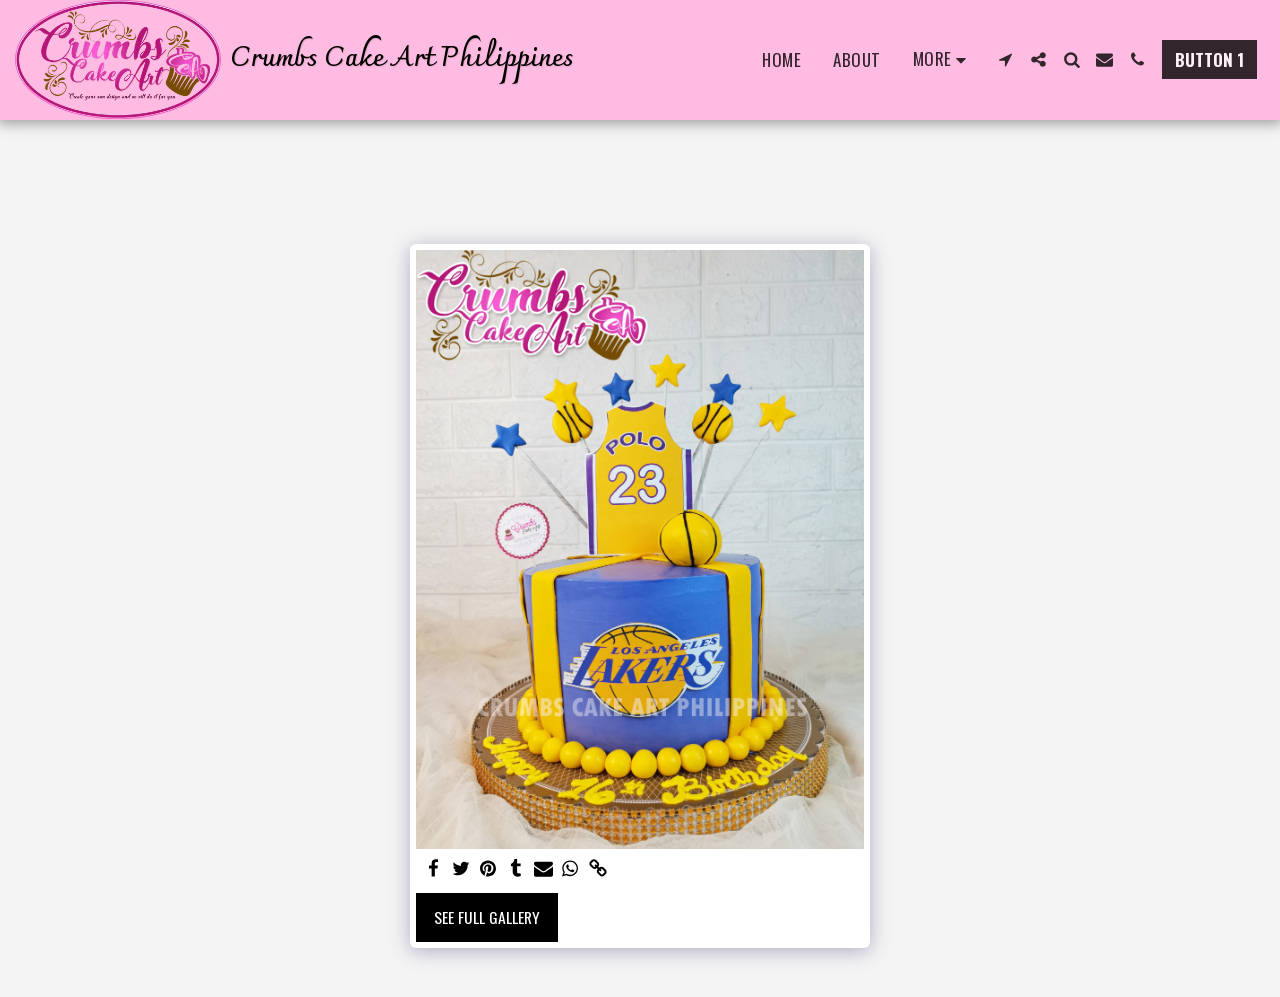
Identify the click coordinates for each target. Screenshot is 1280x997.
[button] (1005, 59)
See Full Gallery (487, 917)
